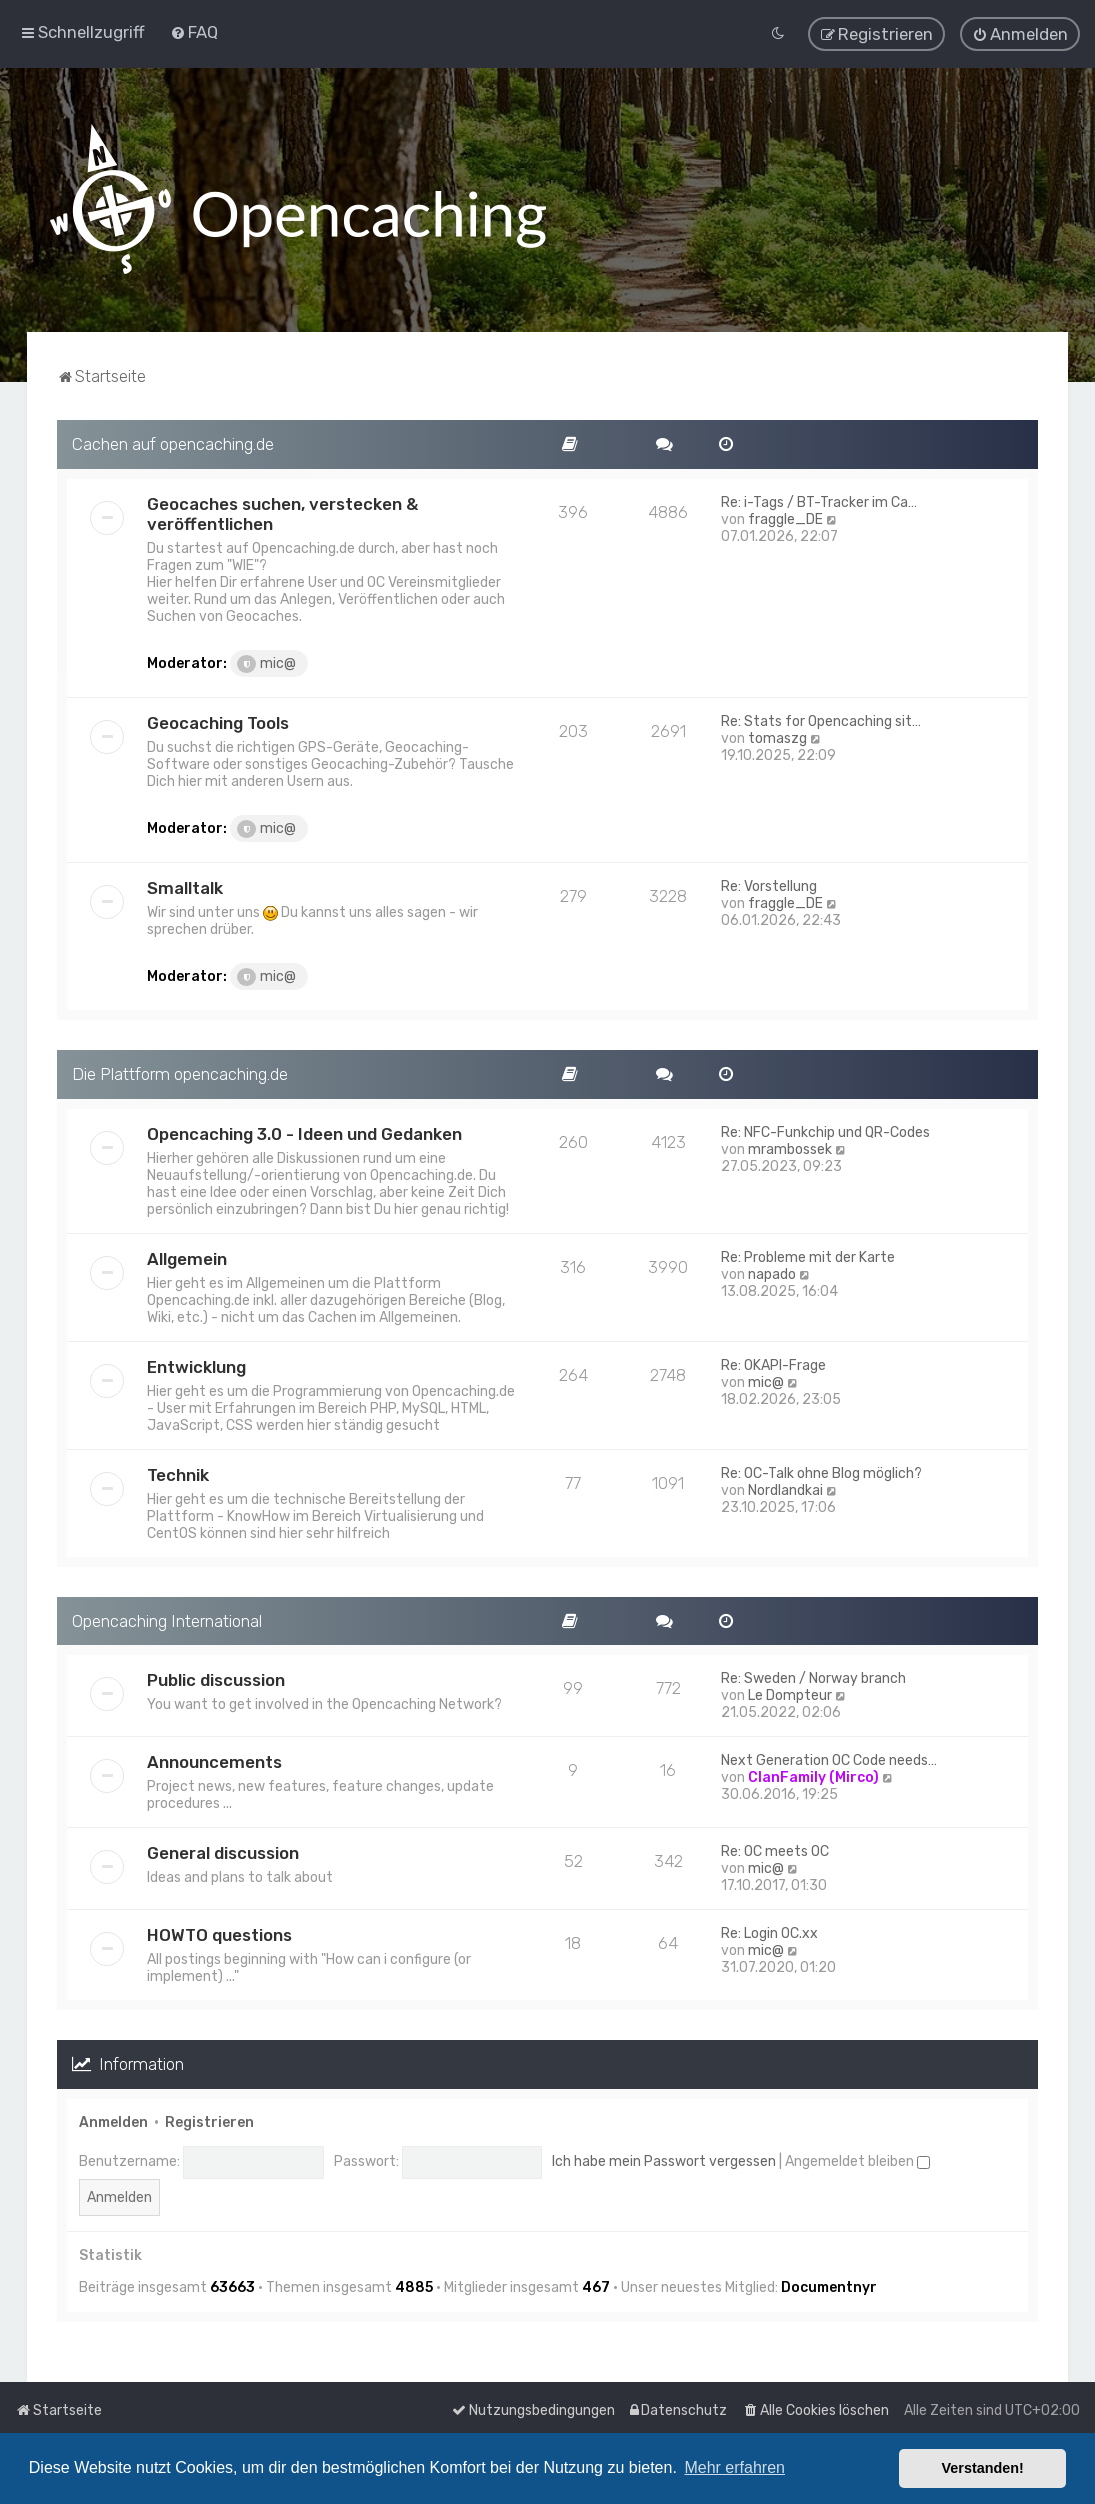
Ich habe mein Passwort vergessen (664, 2161)
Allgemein (187, 1258)
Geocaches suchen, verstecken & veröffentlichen (282, 513)
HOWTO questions (219, 1935)
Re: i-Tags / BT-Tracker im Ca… (819, 501)
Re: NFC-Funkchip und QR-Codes (825, 1131)
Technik (178, 1474)
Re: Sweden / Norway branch (813, 1678)
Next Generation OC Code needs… (829, 1760)
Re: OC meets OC (775, 1851)
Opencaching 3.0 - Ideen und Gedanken (304, 1133)
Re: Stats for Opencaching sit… (821, 720)
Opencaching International (167, 1620)
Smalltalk (185, 887)
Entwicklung (196, 1366)
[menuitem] (194, 32)
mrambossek (790, 1148)
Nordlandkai (785, 1489)
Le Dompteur (790, 1695)
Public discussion (216, 1680)
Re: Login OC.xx (769, 1933)
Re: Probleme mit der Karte (808, 1256)
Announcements (214, 1762)
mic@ (266, 663)
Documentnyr (829, 2286)
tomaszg (777, 737)
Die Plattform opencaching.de (180, 1073)
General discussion (223, 1853)
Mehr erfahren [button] (734, 2467)
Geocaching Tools (218, 722)
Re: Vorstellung (769, 885)
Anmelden (113, 2121)
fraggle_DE (785, 518)
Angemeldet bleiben (857, 2161)
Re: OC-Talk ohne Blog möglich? (821, 1472)
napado (772, 1273)
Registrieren (209, 2121)
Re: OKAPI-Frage (773, 1364)
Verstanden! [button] (983, 2468)
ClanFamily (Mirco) (813, 1777)
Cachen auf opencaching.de (173, 443)
